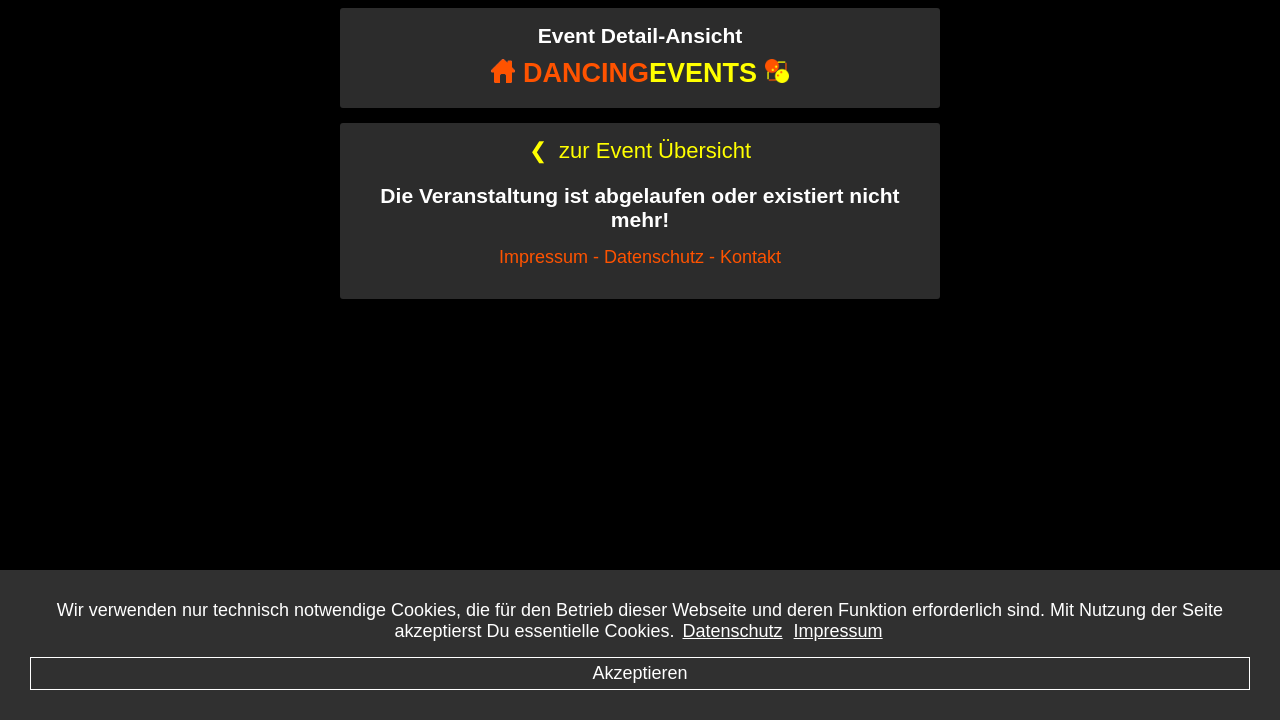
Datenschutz (733, 631)
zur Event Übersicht (640, 150)
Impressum (838, 631)
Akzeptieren (639, 673)
